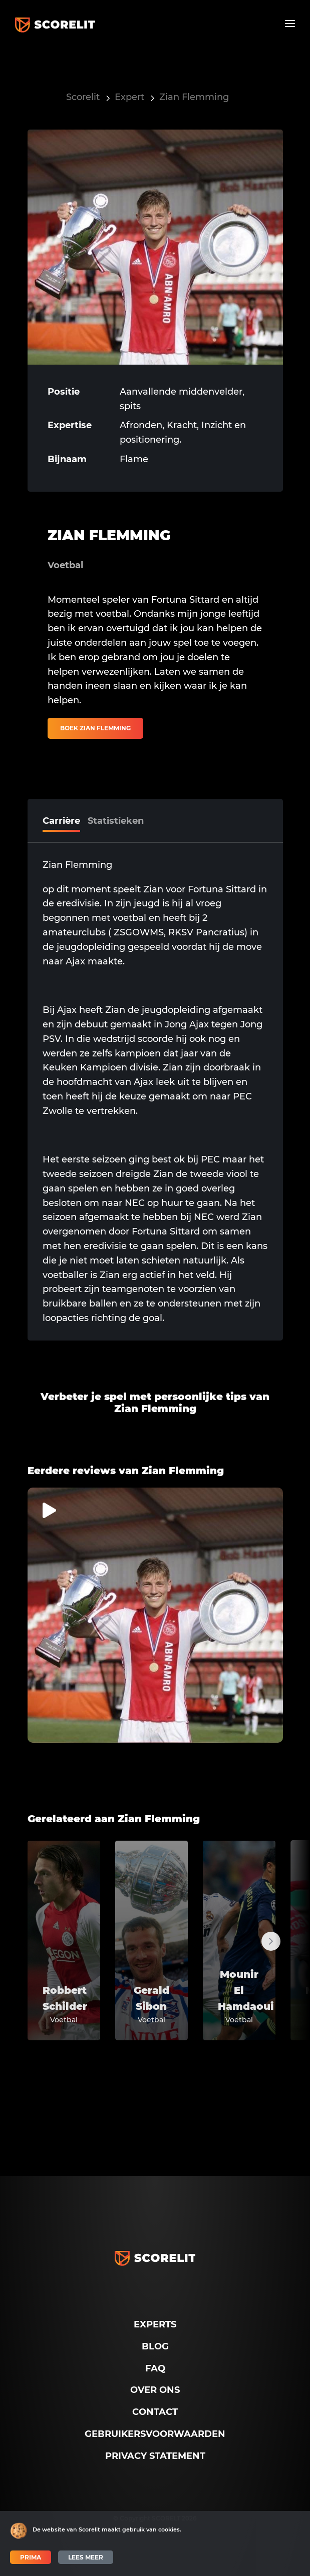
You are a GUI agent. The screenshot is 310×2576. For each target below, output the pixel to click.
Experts (155, 2324)
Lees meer (85, 2557)
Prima (30, 2557)
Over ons (155, 2389)
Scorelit (83, 97)
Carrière (61, 820)
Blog (155, 2346)
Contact (155, 2411)
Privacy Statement (155, 2455)
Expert (129, 97)
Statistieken (116, 820)
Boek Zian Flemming (95, 728)
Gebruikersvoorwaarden (155, 2433)
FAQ (155, 2368)
